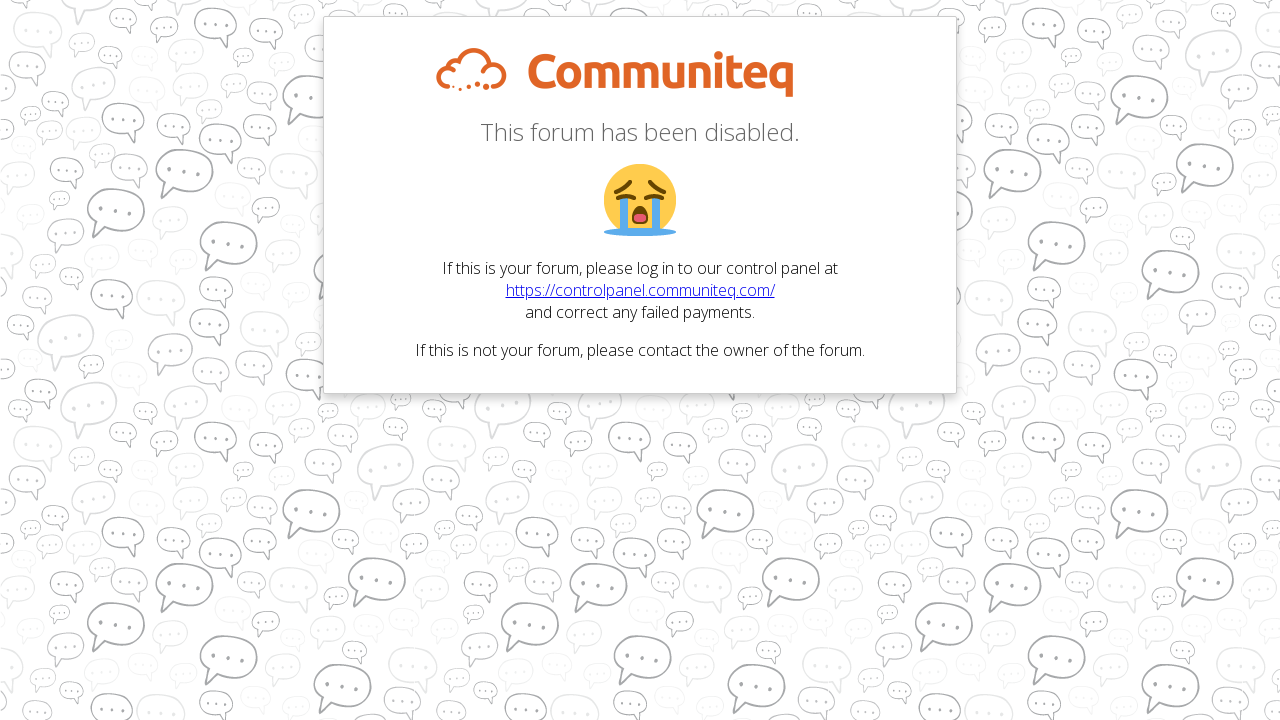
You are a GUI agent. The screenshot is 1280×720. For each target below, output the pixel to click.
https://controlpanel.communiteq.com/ (640, 290)
